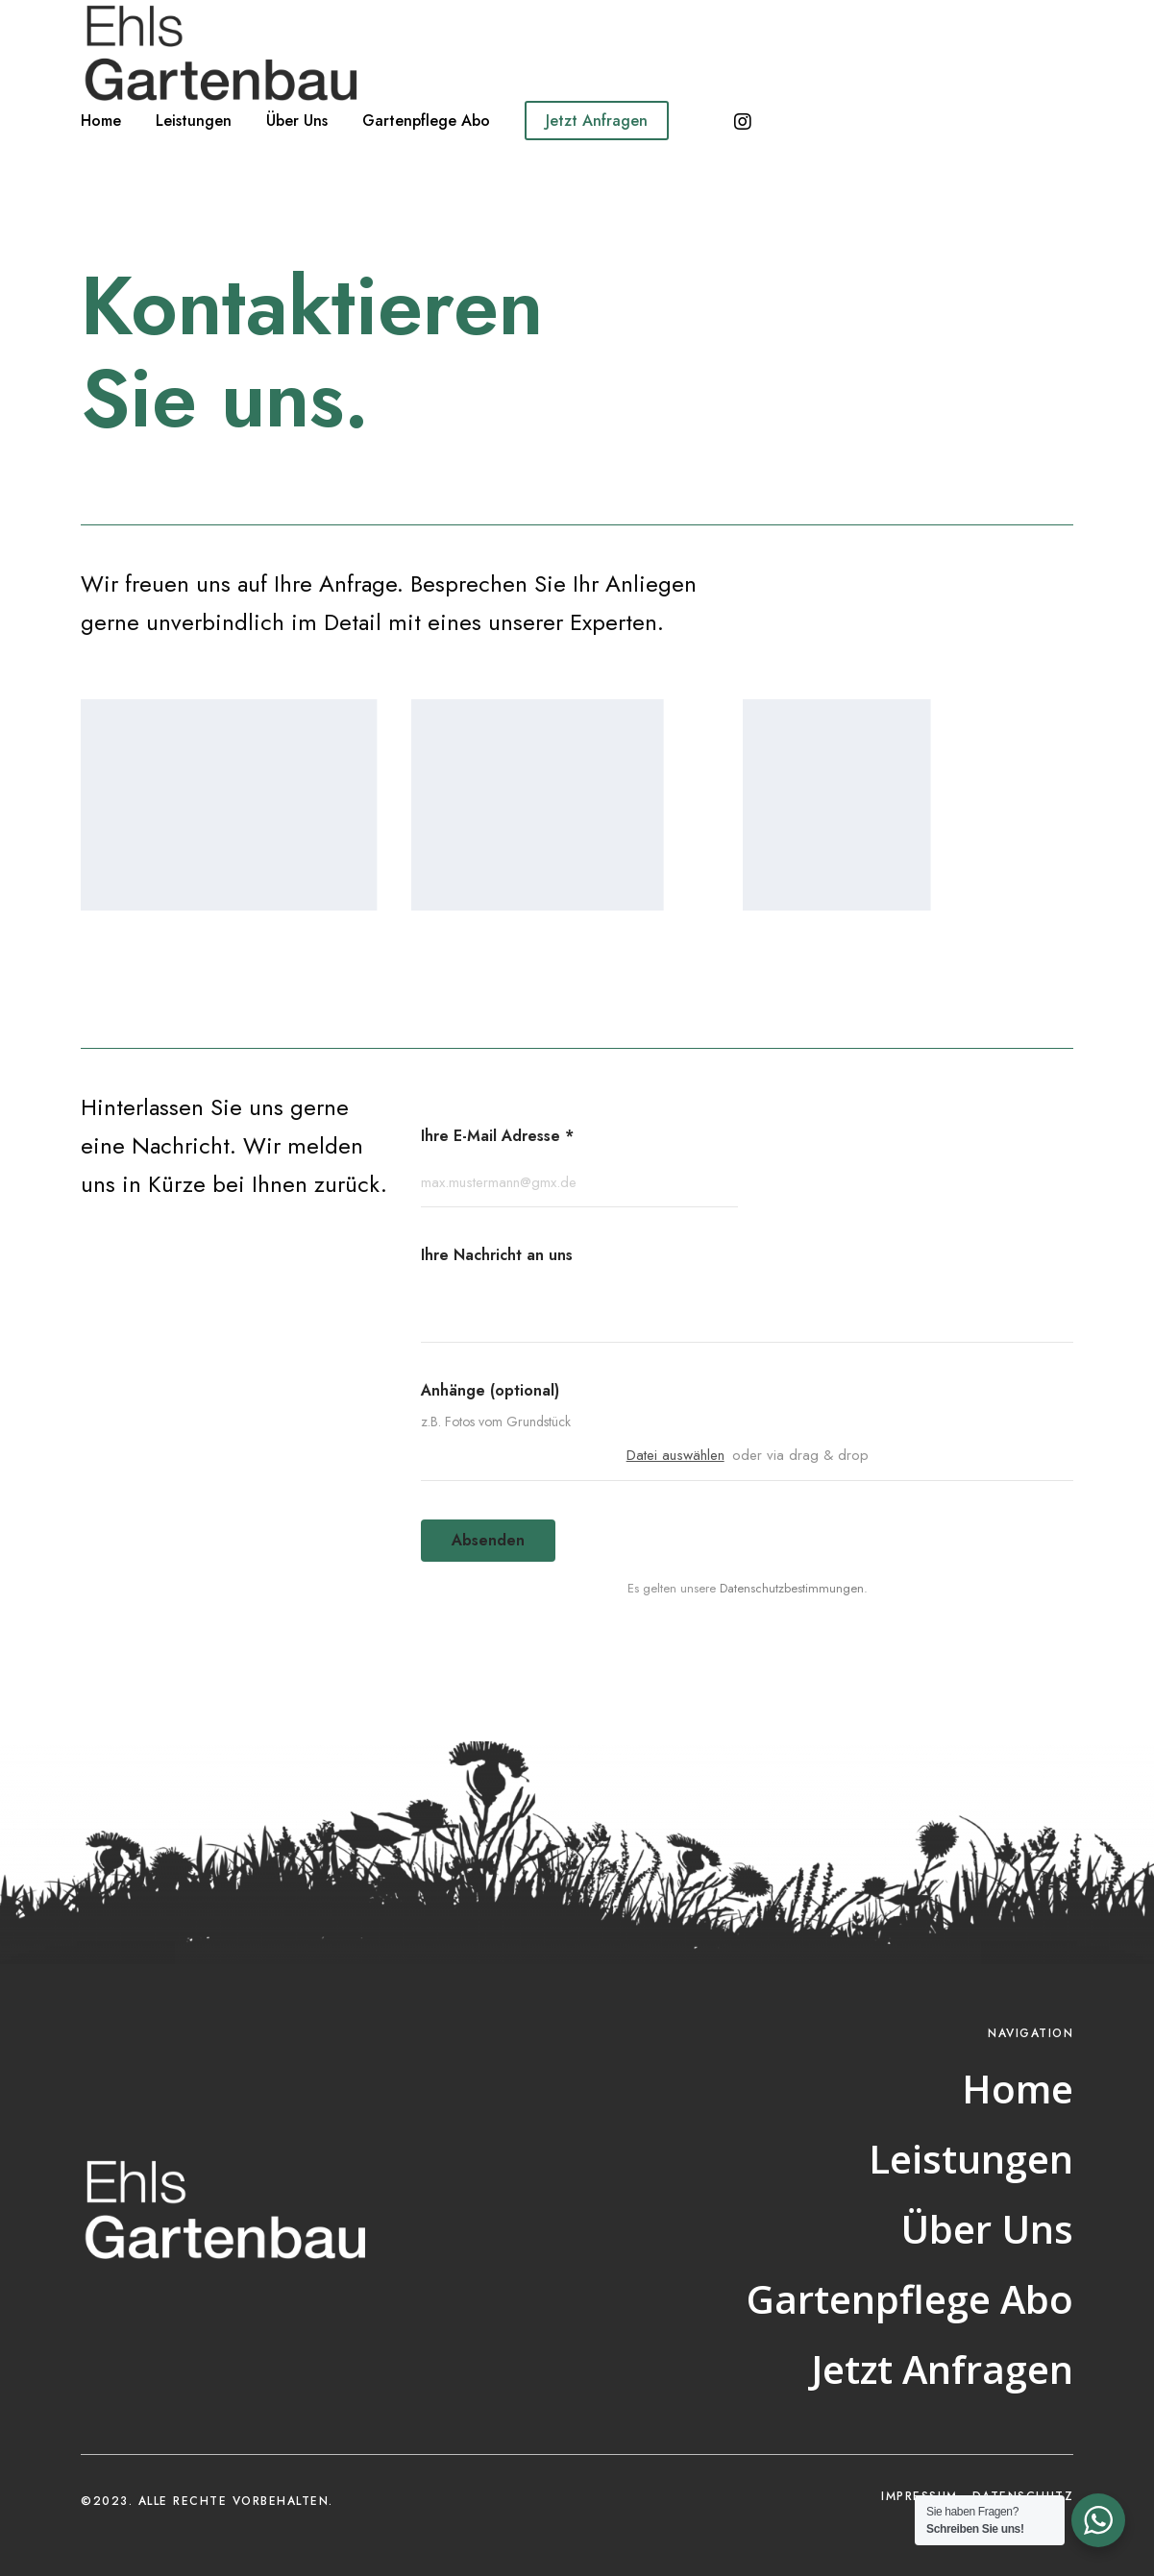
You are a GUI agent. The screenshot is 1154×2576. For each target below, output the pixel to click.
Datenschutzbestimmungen (792, 1588)
